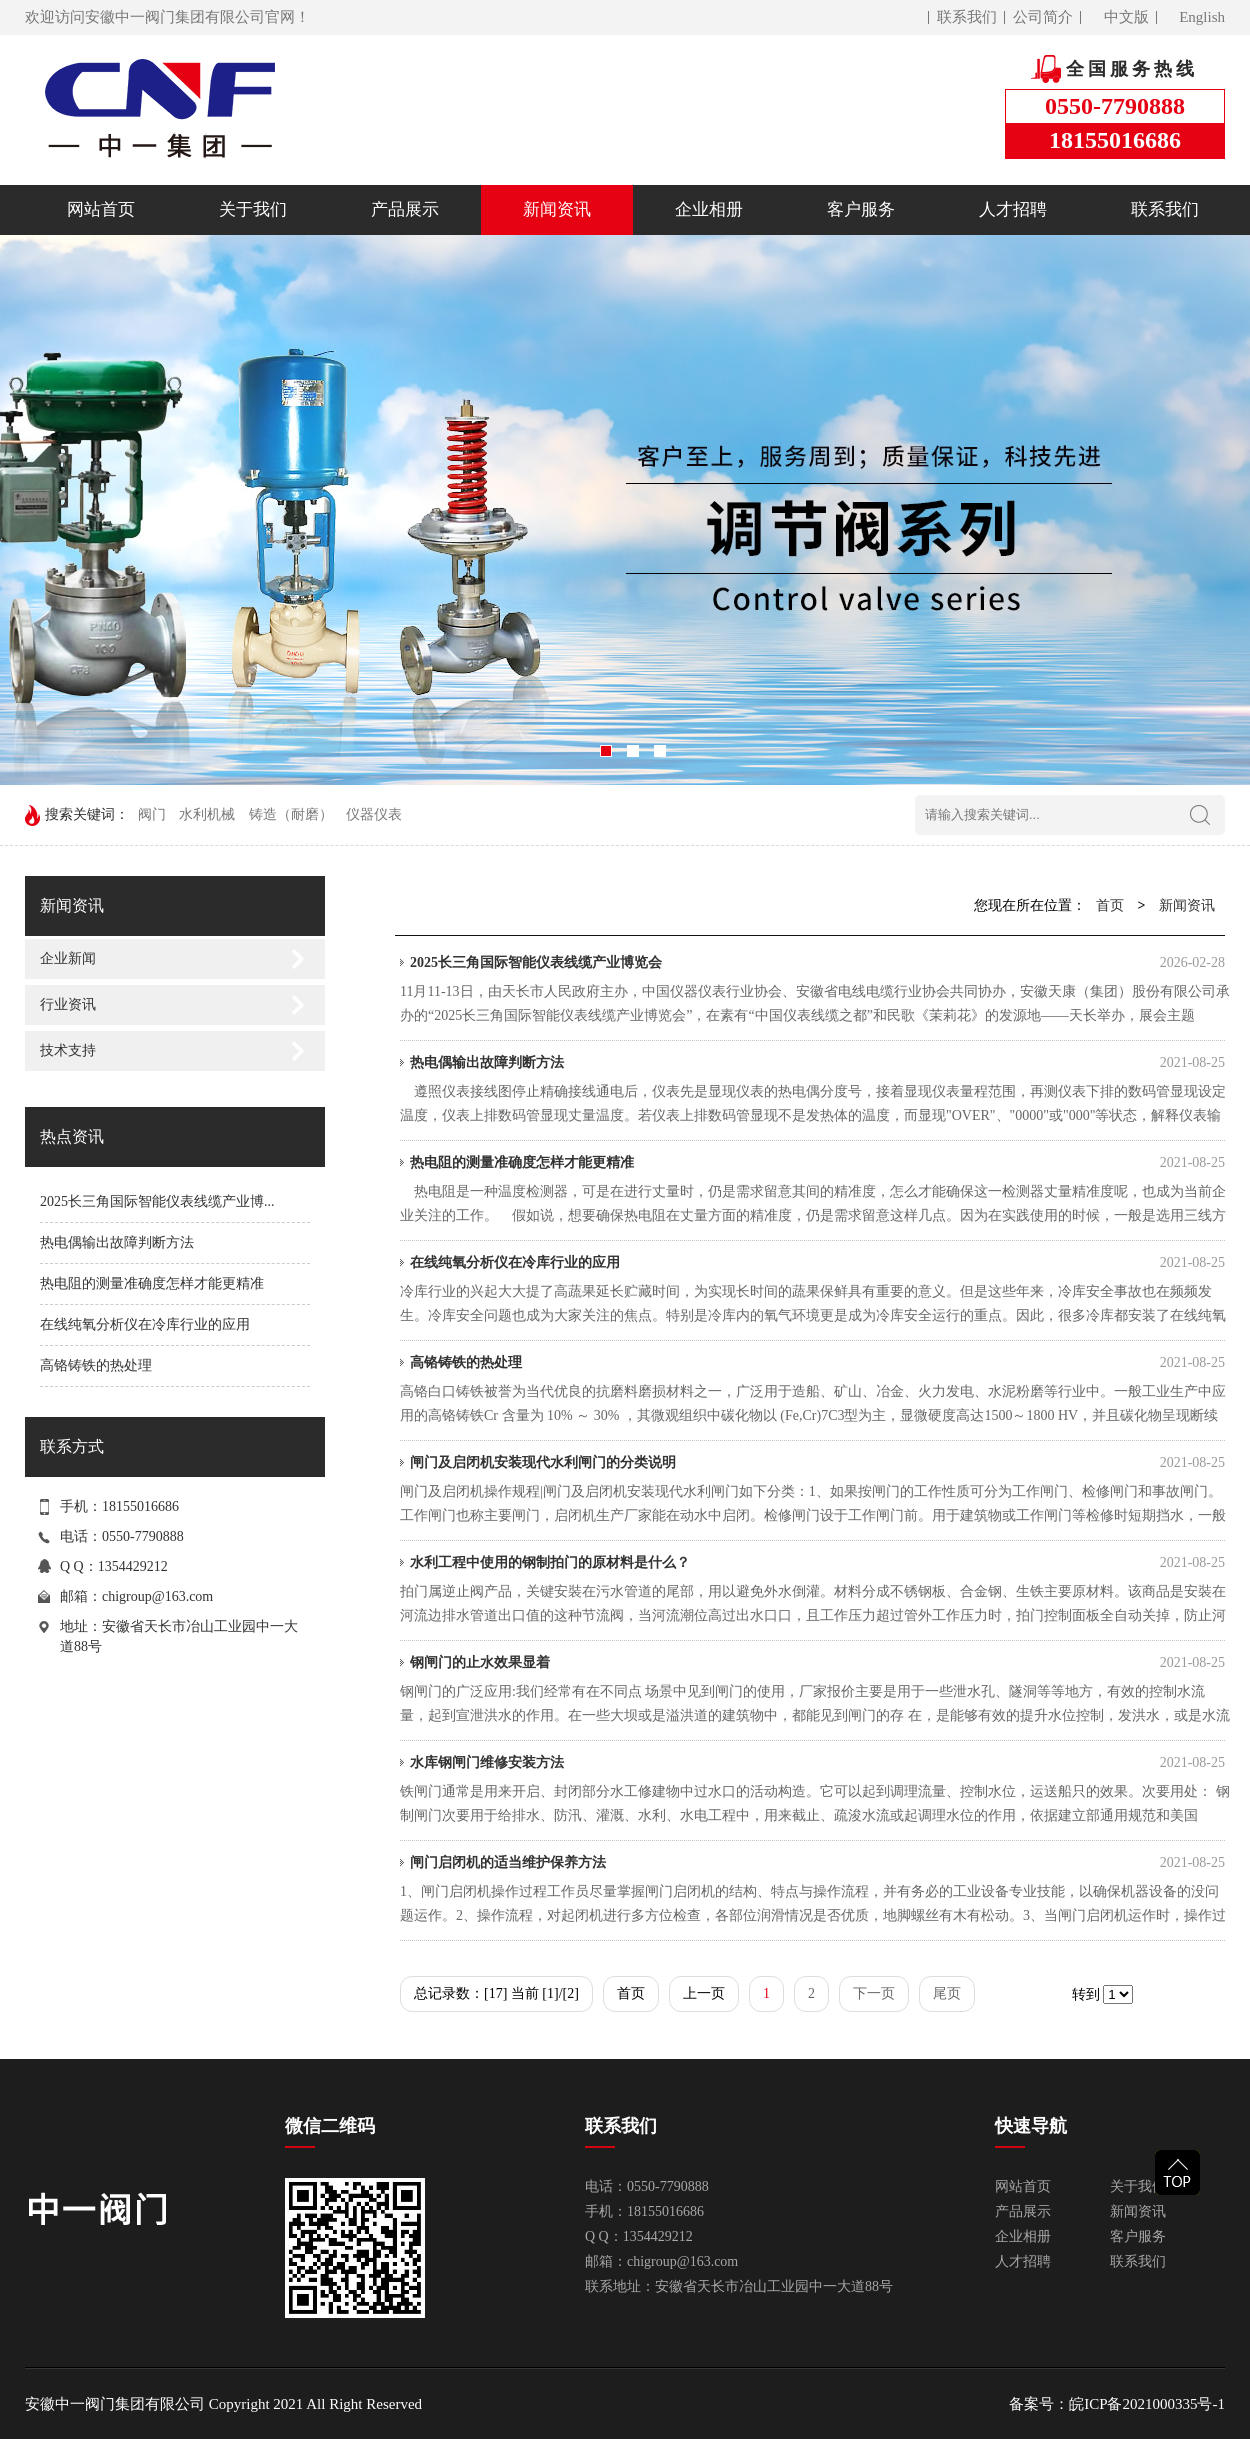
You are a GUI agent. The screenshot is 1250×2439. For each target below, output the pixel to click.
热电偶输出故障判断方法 (117, 1242)
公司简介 (1043, 17)
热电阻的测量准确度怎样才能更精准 (152, 1283)
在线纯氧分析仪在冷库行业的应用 (145, 1324)
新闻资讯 (557, 209)
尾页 (947, 1993)
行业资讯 (68, 1004)
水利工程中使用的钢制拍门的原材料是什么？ (817, 1563)
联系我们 (967, 17)
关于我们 (253, 209)
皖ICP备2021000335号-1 (1147, 2404)
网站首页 (101, 209)
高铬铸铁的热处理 (96, 1365)
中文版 (1126, 17)
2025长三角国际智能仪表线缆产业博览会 (817, 963)
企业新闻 (68, 958)
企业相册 (709, 209)
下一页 (874, 1993)
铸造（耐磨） (291, 814)
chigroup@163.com (157, 1596)
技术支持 (68, 1050)
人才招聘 (1013, 209)
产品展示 (405, 209)
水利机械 (207, 814)
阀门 (152, 814)
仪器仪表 (374, 814)
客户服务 (861, 209)
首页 (1110, 905)
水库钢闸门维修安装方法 (817, 1763)
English (1202, 17)
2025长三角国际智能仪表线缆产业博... (157, 1201)
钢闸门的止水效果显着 (817, 1663)
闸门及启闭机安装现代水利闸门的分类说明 (817, 1463)
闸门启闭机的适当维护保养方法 (817, 1863)
